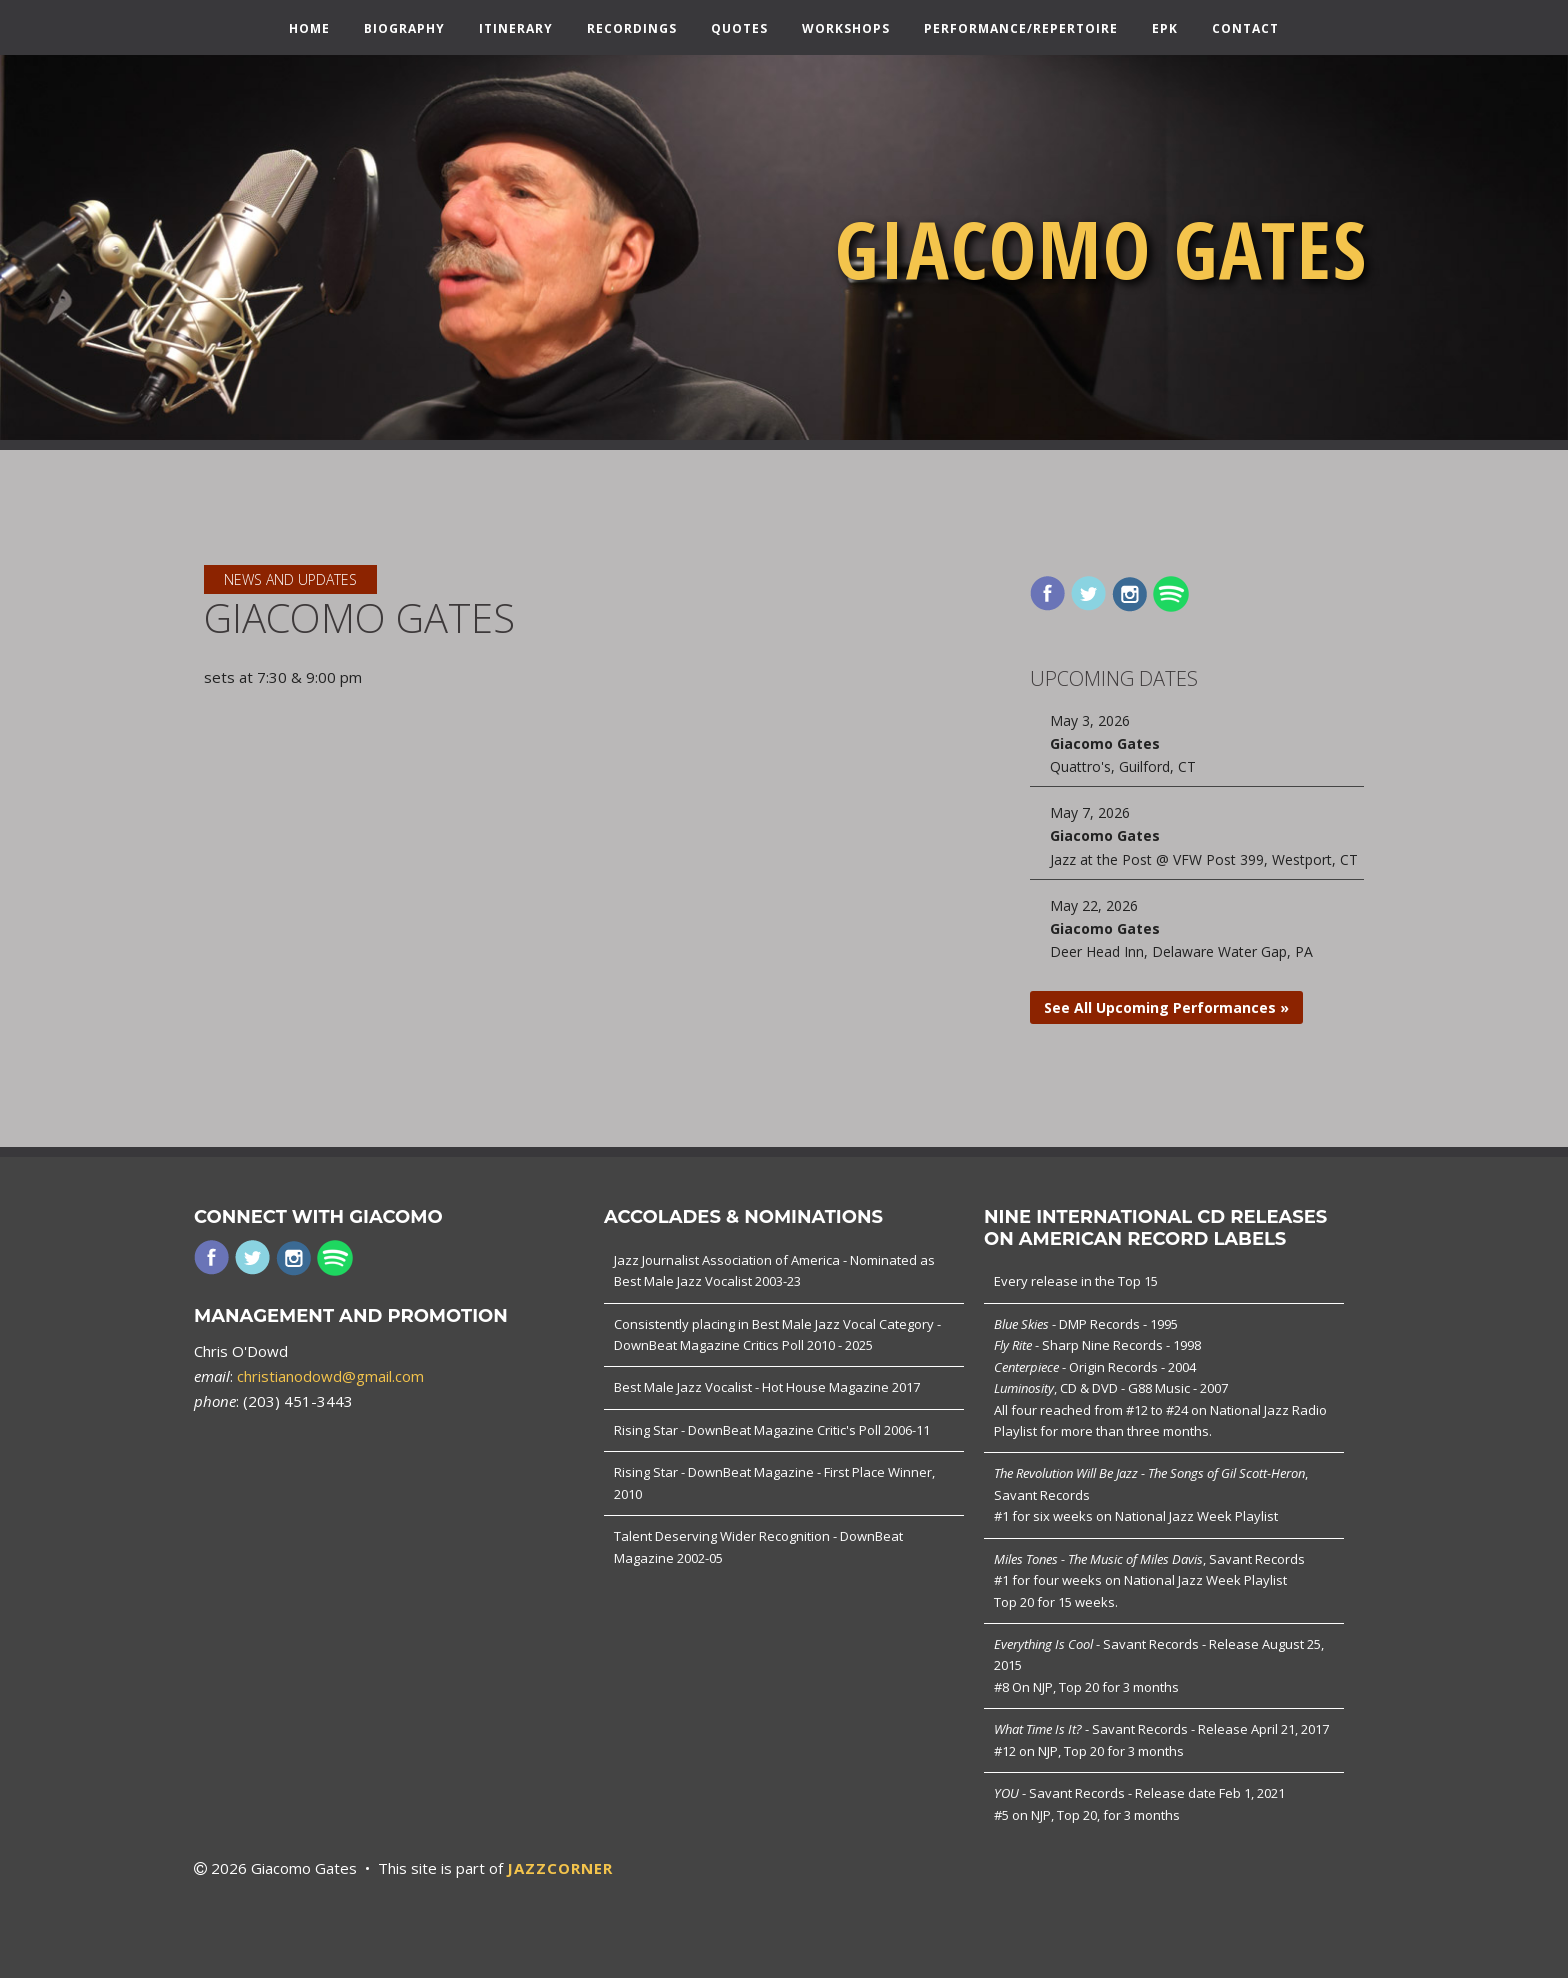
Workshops (846, 29)
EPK (1165, 29)
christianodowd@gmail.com (330, 1376)
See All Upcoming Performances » (1166, 1007)
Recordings (632, 29)
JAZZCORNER (560, 1868)
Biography (404, 29)
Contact (1245, 29)
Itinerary (516, 29)
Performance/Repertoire (1021, 29)
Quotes (739, 29)
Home (309, 29)
